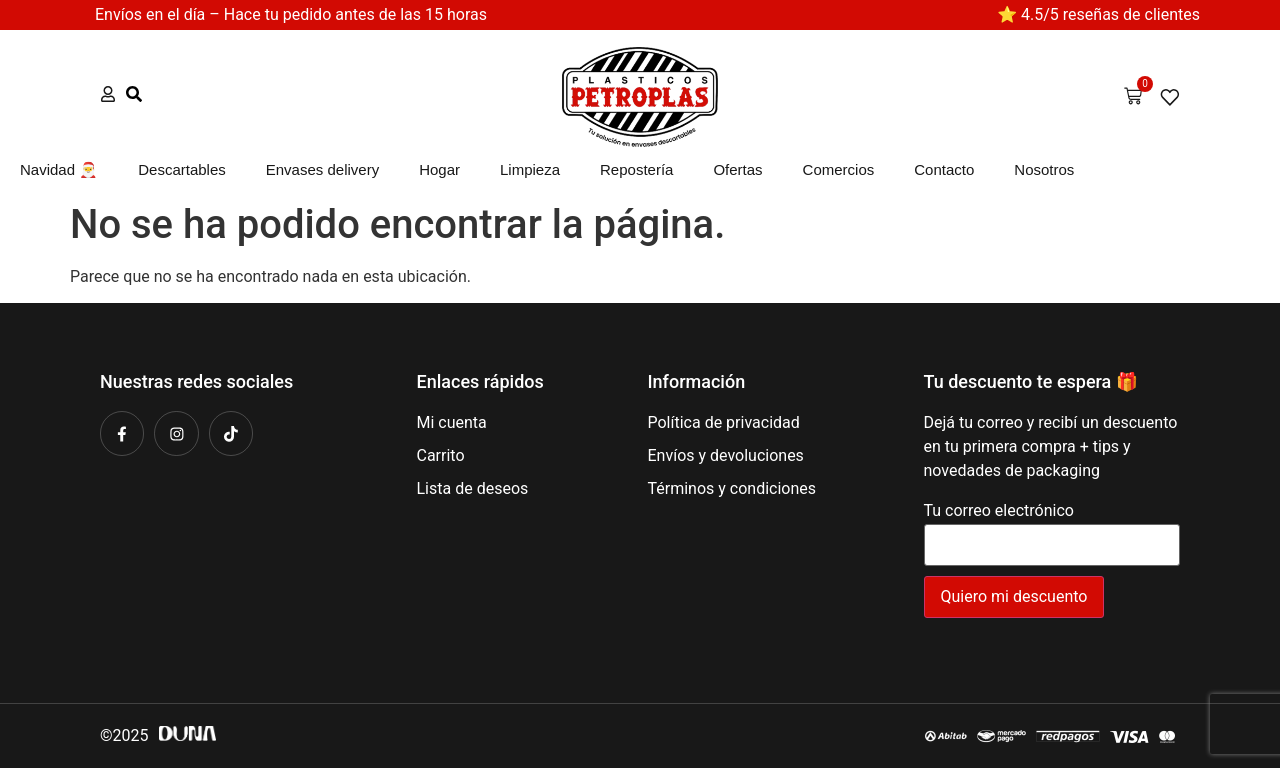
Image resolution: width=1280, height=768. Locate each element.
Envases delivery (322, 169)
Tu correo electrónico (1052, 528)
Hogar (439, 169)
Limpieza (530, 169)
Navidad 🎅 (59, 169)
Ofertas (737, 169)
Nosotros (1044, 169)
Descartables (182, 169)
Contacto (944, 169)
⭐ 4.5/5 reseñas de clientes (1098, 14)
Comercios (839, 169)
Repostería (636, 169)
